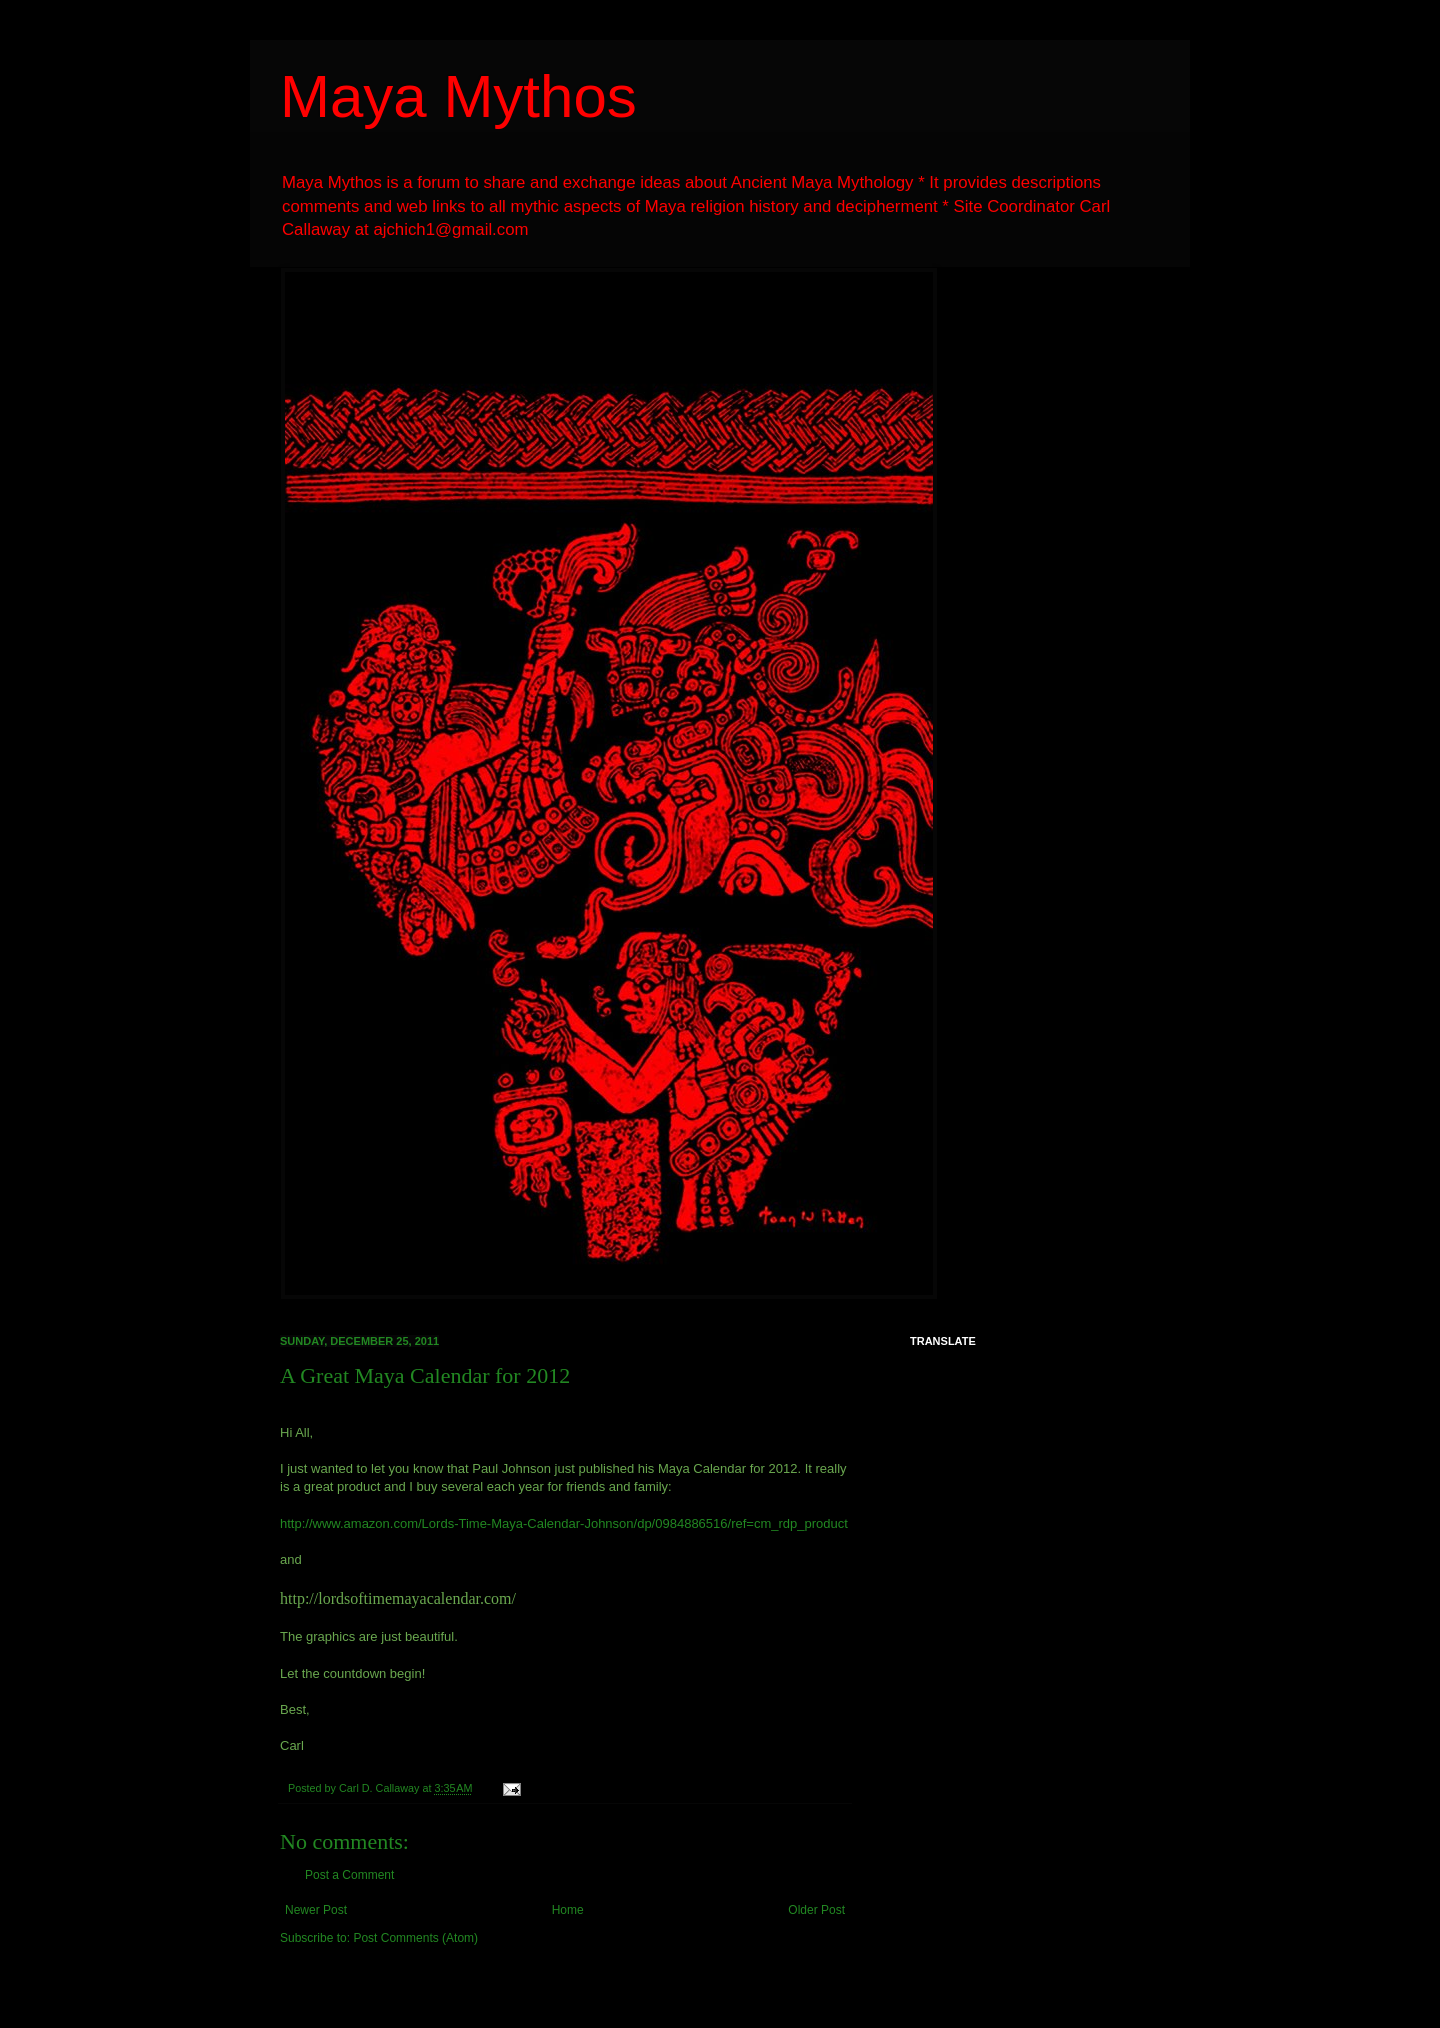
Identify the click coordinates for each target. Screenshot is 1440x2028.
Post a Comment (349, 1875)
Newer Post (316, 1910)
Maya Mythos (458, 96)
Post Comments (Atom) (415, 1938)
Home (568, 1910)
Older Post (816, 1910)
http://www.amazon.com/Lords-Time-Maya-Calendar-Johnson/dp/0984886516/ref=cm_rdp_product (564, 1523)
